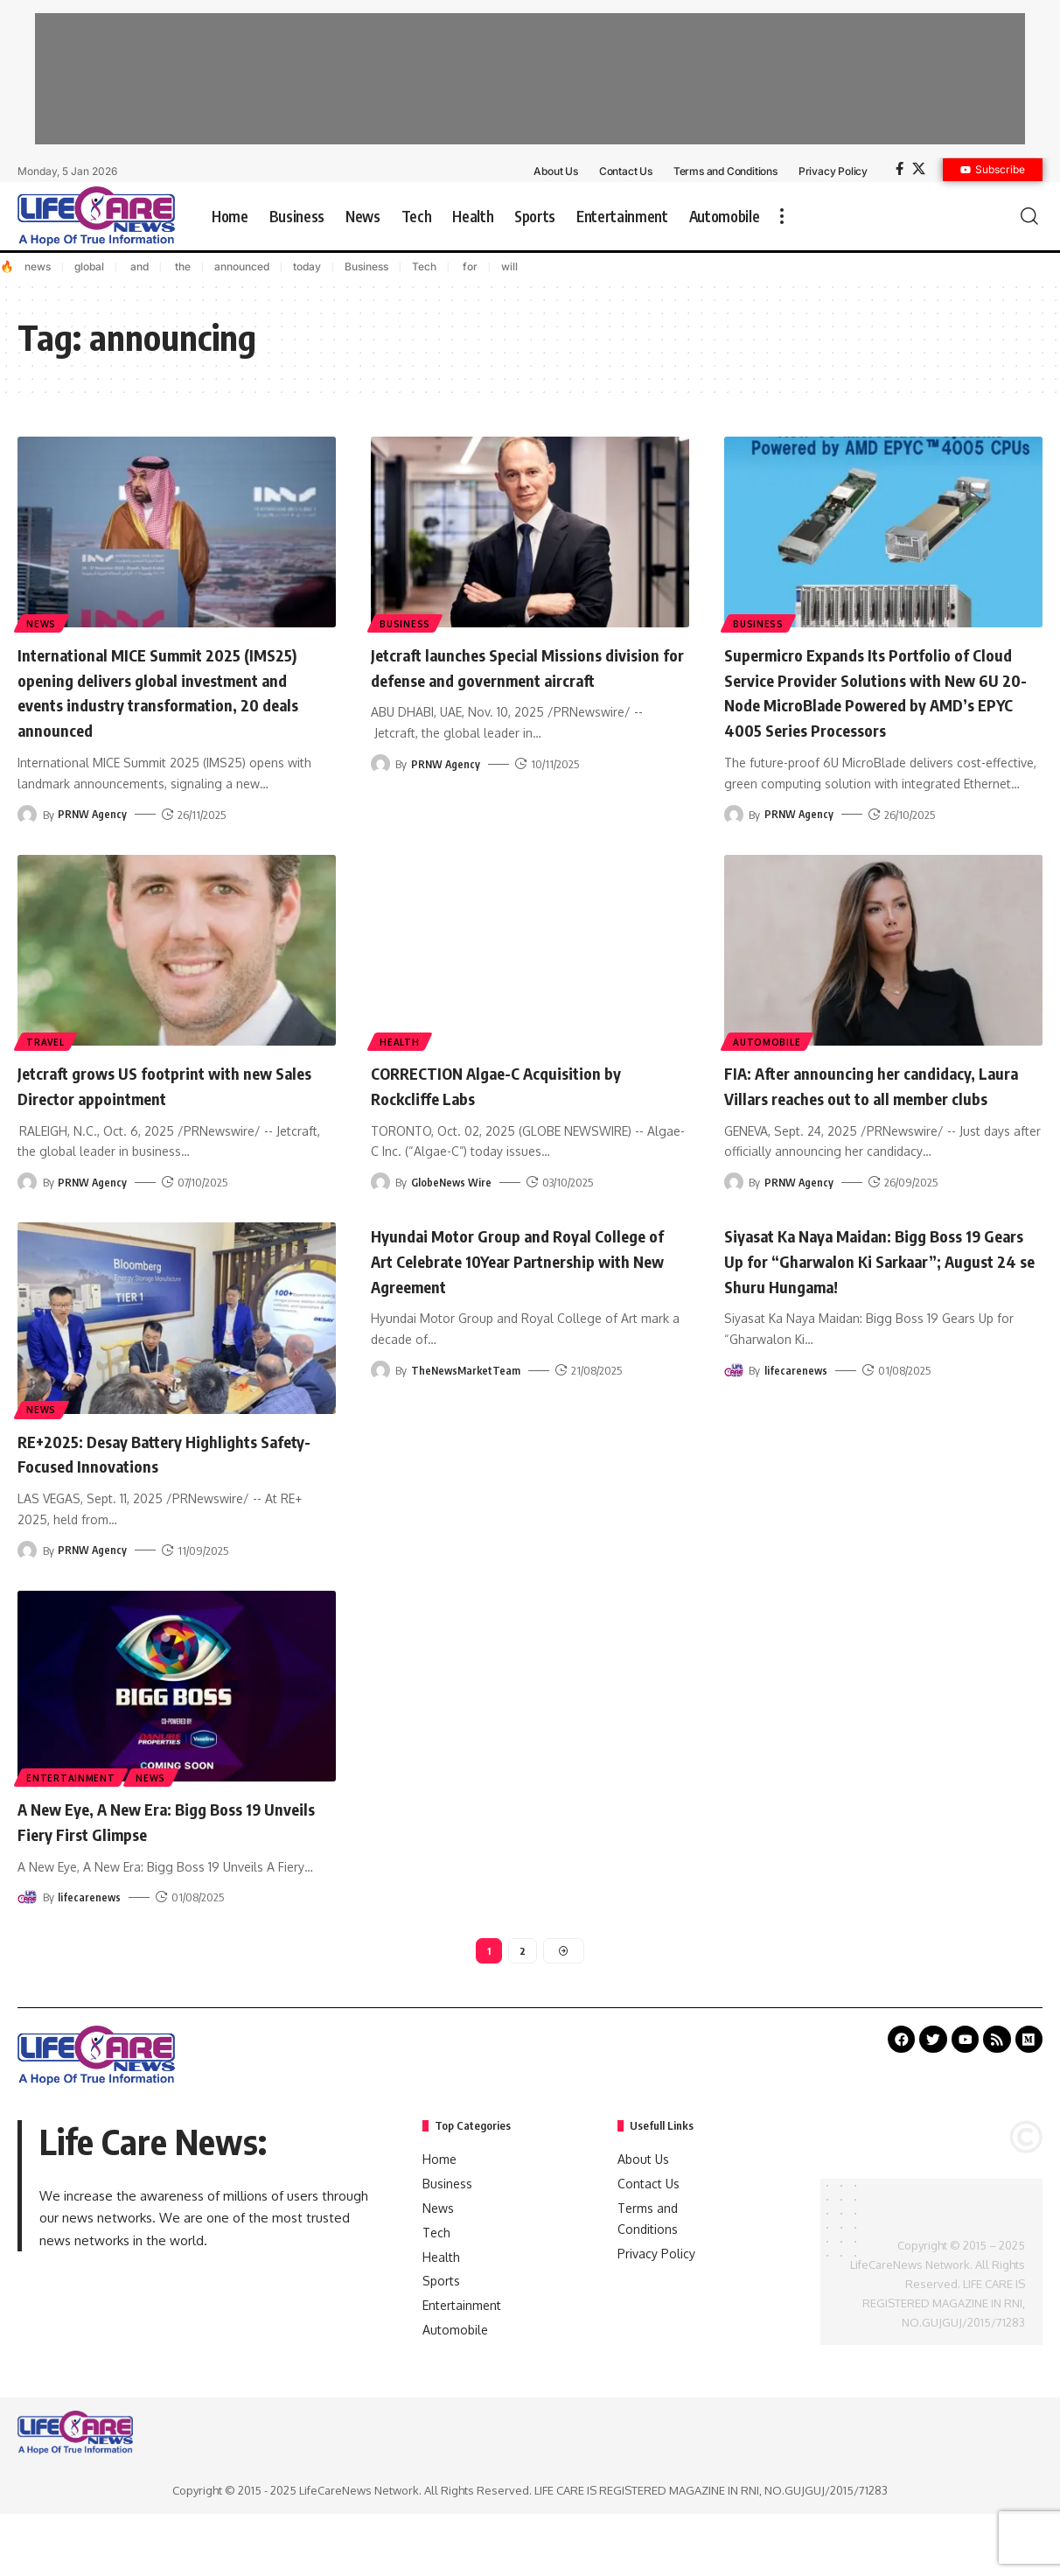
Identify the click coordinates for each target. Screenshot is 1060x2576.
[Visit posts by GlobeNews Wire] (380, 1206)
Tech (424, 266)
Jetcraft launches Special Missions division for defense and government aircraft (522, 678)
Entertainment (72, 1825)
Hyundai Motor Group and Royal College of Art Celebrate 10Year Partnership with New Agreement (508, 1308)
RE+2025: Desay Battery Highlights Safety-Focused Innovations (160, 1502)
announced (241, 266)
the (181, 266)
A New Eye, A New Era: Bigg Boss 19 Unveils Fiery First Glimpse (165, 1869)
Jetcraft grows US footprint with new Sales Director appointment (171, 1109)
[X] (919, 169)
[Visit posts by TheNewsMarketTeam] (380, 1419)
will (509, 266)
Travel (47, 1065)
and (138, 266)
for (469, 266)
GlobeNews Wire (452, 1207)
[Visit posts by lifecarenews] (733, 1419)
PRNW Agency (93, 814)
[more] (782, 216)
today (307, 266)
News (43, 622)
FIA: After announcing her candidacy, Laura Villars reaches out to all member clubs (882, 1121)
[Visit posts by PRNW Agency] (27, 813)
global (89, 266)
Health (401, 1065)
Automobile (768, 1065)
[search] (1029, 216)
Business (366, 266)
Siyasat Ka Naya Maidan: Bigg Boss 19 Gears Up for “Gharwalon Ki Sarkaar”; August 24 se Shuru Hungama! (879, 1308)
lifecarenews (796, 1419)
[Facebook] (899, 169)
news (37, 266)
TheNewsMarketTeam (467, 1419)
